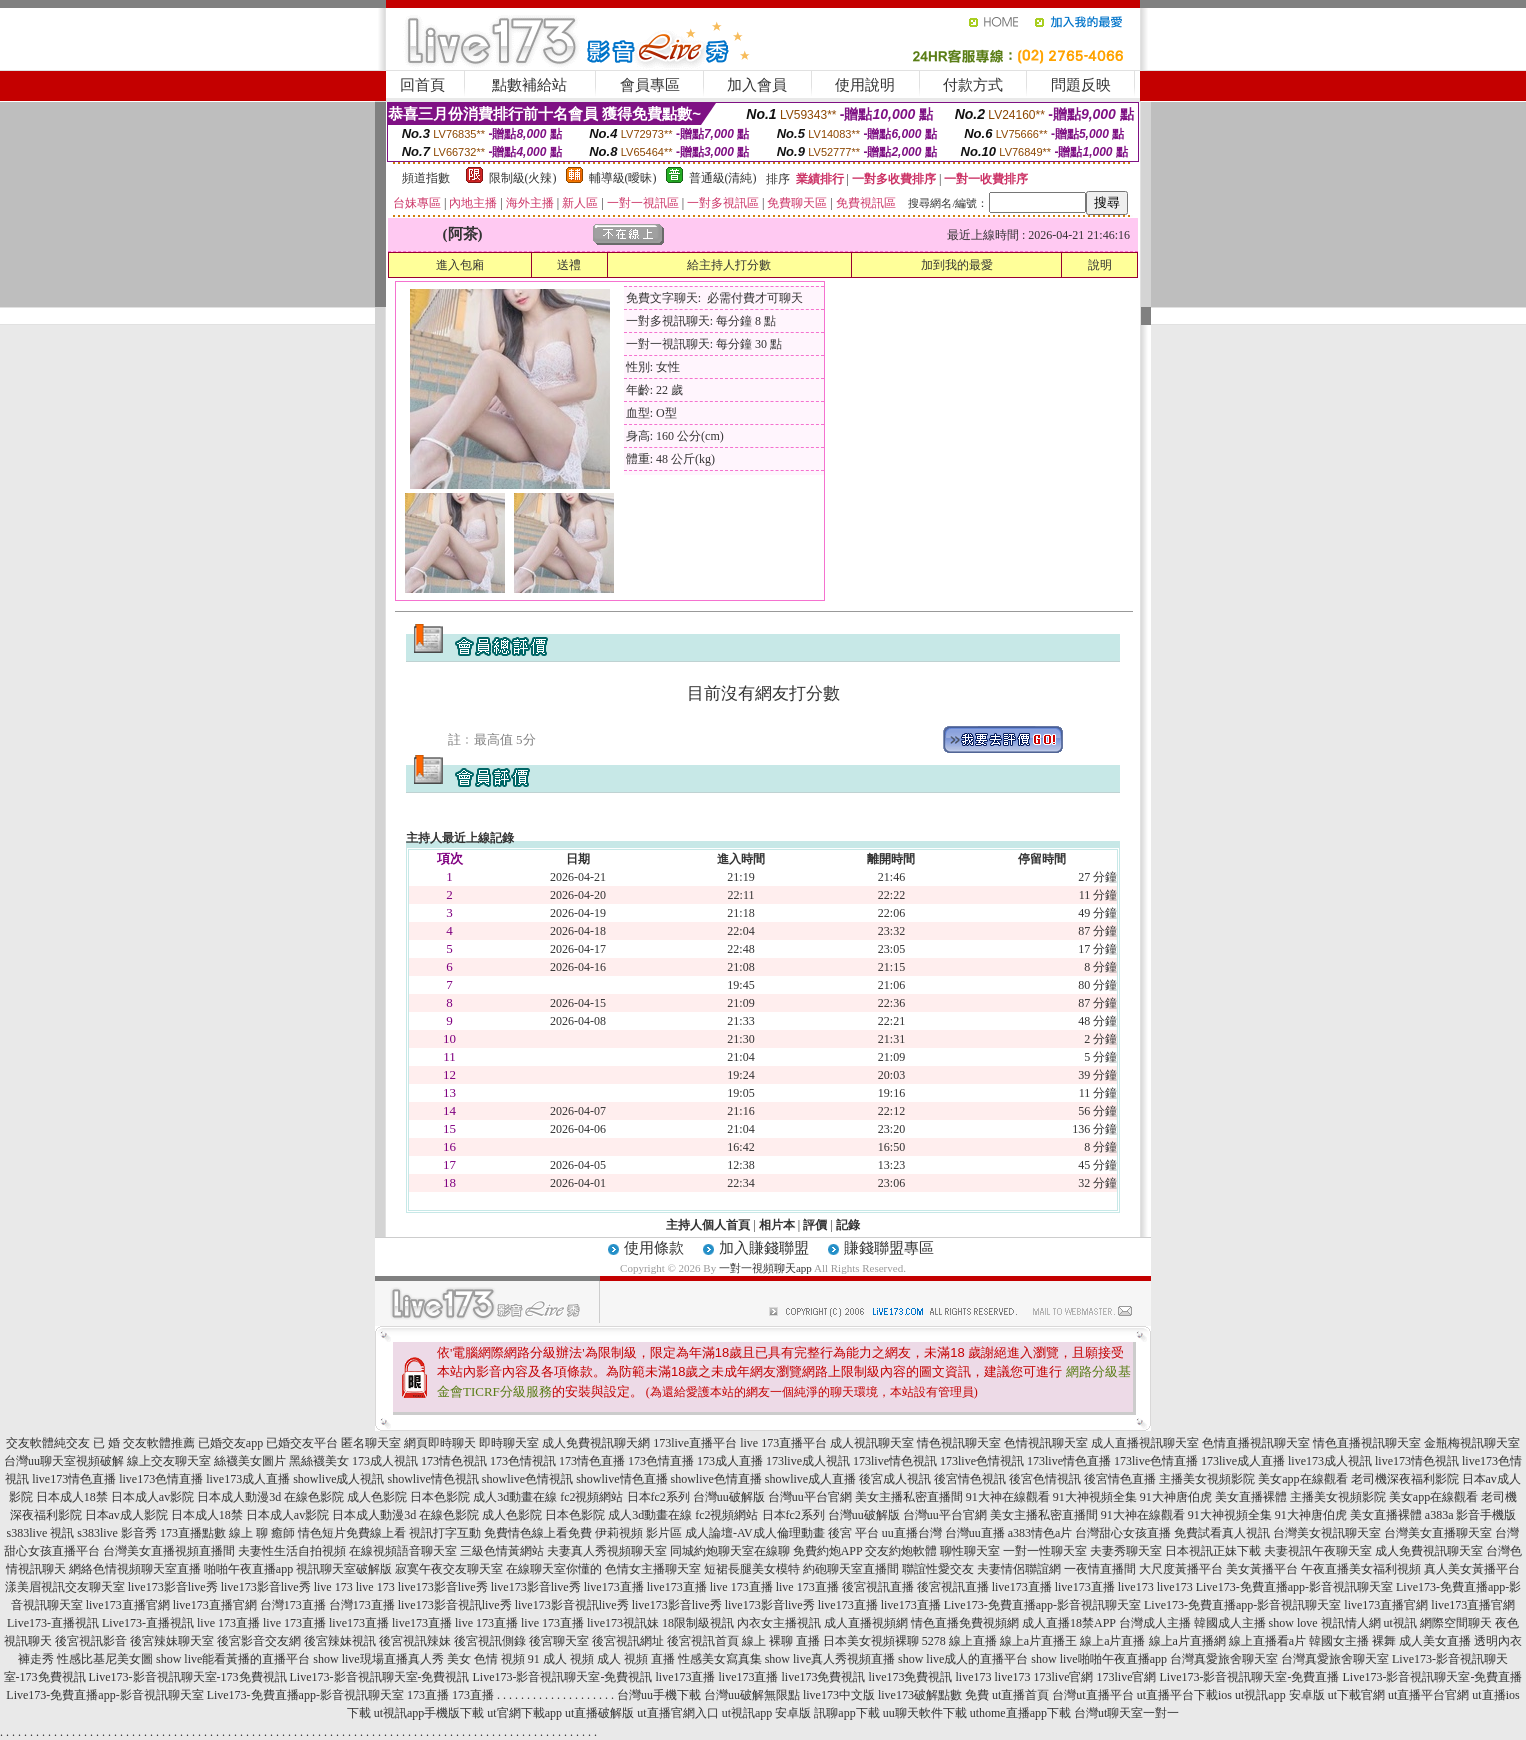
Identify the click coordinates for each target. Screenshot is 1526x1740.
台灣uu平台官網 (810, 1497)
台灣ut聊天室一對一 (1126, 1713)
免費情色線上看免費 (538, 1533)
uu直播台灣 (912, 1533)
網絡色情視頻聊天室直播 (135, 1569)
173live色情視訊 (982, 1461)
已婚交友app (230, 1443)
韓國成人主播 (1230, 1623)
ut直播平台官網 (1428, 1695)
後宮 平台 (853, 1533)
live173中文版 (839, 1695)
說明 (1100, 265)
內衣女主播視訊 (779, 1623)
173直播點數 (193, 1533)
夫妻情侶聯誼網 (1019, 1569)
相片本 (777, 1225)
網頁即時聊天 (440, 1443)
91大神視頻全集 (1095, 1497)
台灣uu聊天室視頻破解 (64, 1461)
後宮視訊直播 (878, 1587)
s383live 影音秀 (117, 1533)
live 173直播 (741, 1587)
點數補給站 (529, 85)
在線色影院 (314, 1497)
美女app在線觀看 (1302, 1479)
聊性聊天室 (970, 1551)
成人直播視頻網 (866, 1623)
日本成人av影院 (152, 1497)
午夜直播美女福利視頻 (1361, 1569)
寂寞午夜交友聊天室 (449, 1569)
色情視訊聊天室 (1046, 1443)
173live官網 (1063, 1677)
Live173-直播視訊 (53, 1623)
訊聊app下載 (846, 1713)
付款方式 (973, 85)
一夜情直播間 (1100, 1569)
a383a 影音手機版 (1471, 1515)
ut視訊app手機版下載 (429, 1713)
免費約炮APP (828, 1551)
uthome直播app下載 (1020, 1713)
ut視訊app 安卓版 (1280, 1695)
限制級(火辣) (523, 178)
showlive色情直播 (716, 1479)
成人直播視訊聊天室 (1145, 1443)
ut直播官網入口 (677, 1713)
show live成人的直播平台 (963, 1659)
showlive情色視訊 (432, 1479)
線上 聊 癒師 (262, 1533)
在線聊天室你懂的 (554, 1569)
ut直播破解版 (599, 1713)
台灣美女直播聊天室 (1438, 1533)
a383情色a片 (1040, 1533)
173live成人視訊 (808, 1461)
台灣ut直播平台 (1092, 1695)
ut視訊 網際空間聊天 (1438, 1623)
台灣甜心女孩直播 (1123, 1533)
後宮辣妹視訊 (340, 1641)
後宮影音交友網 (259, 1641)
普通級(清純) (723, 178)
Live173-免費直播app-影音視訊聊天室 (1294, 1587)
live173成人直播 (248, 1479)
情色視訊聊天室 (959, 1443)
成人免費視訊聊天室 (1429, 1551)
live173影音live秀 (173, 1587)
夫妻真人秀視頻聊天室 (607, 1551)
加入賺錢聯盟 (764, 1248)
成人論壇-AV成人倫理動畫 (755, 1533)
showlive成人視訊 (338, 1479)
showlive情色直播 (621, 1479)
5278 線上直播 (959, 1641)
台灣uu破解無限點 (752, 1695)
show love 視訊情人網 (1325, 1623)
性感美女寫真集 (720, 1659)
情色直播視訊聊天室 (1367, 1443)
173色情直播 (661, 1461)
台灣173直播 (293, 1605)
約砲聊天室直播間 (851, 1569)
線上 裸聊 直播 (781, 1641)
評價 (815, 1225)
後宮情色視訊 (970, 1479)
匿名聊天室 (371, 1443)
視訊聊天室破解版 (344, 1569)
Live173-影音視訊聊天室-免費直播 (1249, 1677)
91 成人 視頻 (561, 1659)
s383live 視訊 (41, 1533)
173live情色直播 (1069, 1461)
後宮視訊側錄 (490, 1641)
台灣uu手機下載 (659, 1695)
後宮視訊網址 (628, 1641)
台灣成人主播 (1155, 1623)
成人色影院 (377, 1497)
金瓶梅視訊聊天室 (1472, 1443)
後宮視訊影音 (91, 1641)
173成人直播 (730, 1461)
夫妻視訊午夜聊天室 (1318, 1551)
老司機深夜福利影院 (1405, 1479)
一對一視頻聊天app (765, 1268)
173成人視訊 (385, 1461)
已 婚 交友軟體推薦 (144, 1443)
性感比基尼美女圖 (105, 1659)
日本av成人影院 (126, 1515)
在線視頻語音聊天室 (403, 1551)
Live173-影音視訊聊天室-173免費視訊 (188, 1677)
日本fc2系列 (658, 1497)
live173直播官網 (128, 1605)
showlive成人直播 (810, 1479)
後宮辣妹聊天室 (172, 1641)
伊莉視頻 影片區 (638, 1533)
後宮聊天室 (559, 1641)
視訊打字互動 (445, 1533)
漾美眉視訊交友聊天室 (65, 1587)
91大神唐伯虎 (1176, 1497)
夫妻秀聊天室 (1126, 1551)
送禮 (569, 265)
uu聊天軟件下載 (925, 1713)
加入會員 (757, 85)
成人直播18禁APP (1069, 1623)
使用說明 (865, 85)
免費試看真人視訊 (1222, 1533)
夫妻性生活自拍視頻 (292, 1551)
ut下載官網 (1356, 1695)
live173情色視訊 (1417, 1461)
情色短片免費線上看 (352, 1533)
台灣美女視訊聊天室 (1327, 1533)
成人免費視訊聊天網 (596, 1443)
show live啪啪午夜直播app (1099, 1659)
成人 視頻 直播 (636, 1659)
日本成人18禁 (72, 1497)
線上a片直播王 (1038, 1641)
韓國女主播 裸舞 (1352, 1641)
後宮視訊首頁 (703, 1641)
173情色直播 (592, 1461)
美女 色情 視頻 (486, 1659)
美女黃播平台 (1262, 1569)
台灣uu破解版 (729, 1497)
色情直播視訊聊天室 (1256, 1443)
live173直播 (614, 1587)
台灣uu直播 (975, 1533)
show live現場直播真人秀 (378, 1659)
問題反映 (1081, 85)
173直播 (428, 1695)
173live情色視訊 (895, 1461)
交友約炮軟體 (901, 1551)
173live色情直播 (1156, 1461)
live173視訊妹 (623, 1623)
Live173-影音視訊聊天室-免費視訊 (380, 1677)
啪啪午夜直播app (248, 1569)
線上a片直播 (1112, 1641)
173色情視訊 (523, 1461)
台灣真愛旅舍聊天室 (1224, 1659)
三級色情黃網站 (502, 1551)
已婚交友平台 (302, 1443)
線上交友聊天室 (169, 1461)
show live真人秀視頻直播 (830, 1659)
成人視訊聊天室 (872, 1443)
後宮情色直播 (1120, 1479)
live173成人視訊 (1330, 1461)
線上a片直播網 (1187, 1641)
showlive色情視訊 (527, 1479)
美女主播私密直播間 (909, 1497)
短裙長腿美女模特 (752, 1569)
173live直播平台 (695, 1443)
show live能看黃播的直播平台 (233, 1659)
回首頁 (422, 85)
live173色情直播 (161, 1479)
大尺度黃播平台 (1181, 1569)
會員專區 (650, 85)
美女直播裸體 (1251, 1497)
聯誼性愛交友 (938, 1569)
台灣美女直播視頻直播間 (169, 1551)
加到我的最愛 (957, 265)
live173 (1136, 1587)
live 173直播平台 (783, 1443)
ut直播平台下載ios (1184, 1695)
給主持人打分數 (729, 265)
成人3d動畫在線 (515, 1497)
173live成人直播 (1243, 1461)
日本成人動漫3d (239, 1497)
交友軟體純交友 (48, 1443)
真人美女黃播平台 (1472, 1569)
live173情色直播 (74, 1479)
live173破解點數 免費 (933, 1695)
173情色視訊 (454, 1461)
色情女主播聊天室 (653, 1569)
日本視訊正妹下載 (1213, 1551)
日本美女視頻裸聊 (871, 1641)
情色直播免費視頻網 (965, 1623)
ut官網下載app (524, 1713)
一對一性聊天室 (1045, 1551)
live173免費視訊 (823, 1677)
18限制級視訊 (698, 1623)
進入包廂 (460, 265)
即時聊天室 (509, 1443)
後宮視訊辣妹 (415, 1641)
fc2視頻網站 (591, 1497)
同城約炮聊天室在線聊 (730, 1551)
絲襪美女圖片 (250, 1461)
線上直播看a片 (1267, 1641)
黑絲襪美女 (319, 1461)
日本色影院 (440, 1497)
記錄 (848, 1225)
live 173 (333, 1587)
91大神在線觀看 (1008, 1497)
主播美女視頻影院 (1207, 1479)
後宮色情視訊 (1045, 1479)
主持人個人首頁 (708, 1225)
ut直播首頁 (1020, 1695)
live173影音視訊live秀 (455, 1605)
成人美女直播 (1435, 1641)
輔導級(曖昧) (623, 178)
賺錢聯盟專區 (889, 1248)
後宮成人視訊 (895, 1479)
